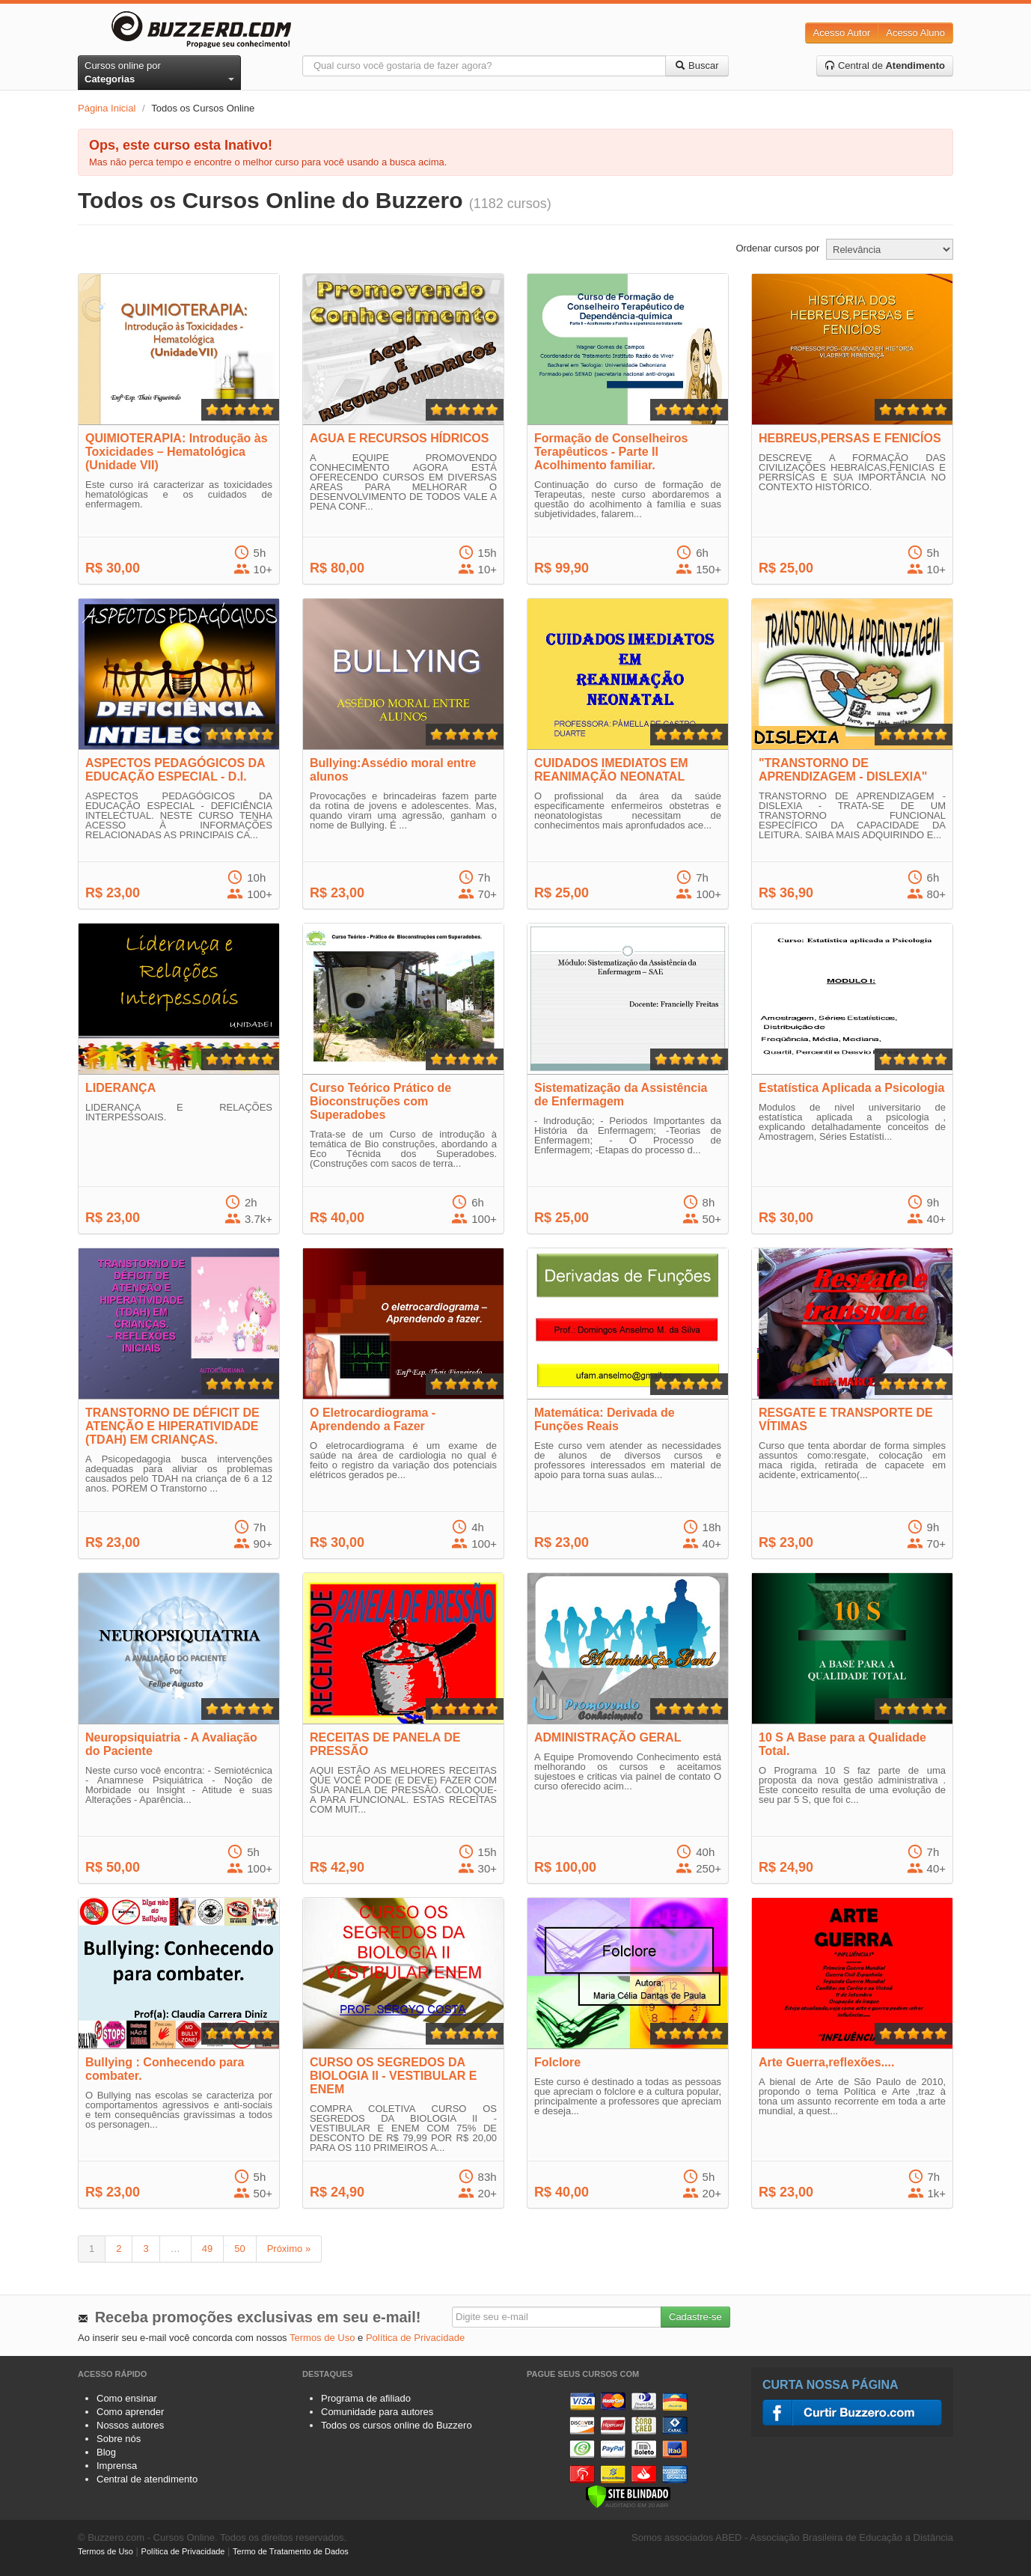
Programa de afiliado (366, 2398)
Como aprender (130, 2411)
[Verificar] (628, 2495)
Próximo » (289, 2248)
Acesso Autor (842, 32)
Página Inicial (106, 108)
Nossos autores (130, 2425)
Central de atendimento (147, 2479)
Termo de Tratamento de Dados (291, 2551)
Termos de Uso (322, 2337)
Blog (106, 2452)
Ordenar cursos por (777, 248)
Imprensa (117, 2465)
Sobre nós (119, 2438)
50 (239, 2248)
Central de (885, 65)
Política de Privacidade (415, 2337)
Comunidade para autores (377, 2411)
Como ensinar (127, 2398)
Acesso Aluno (915, 32)
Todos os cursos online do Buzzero (396, 2425)
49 (207, 2248)
